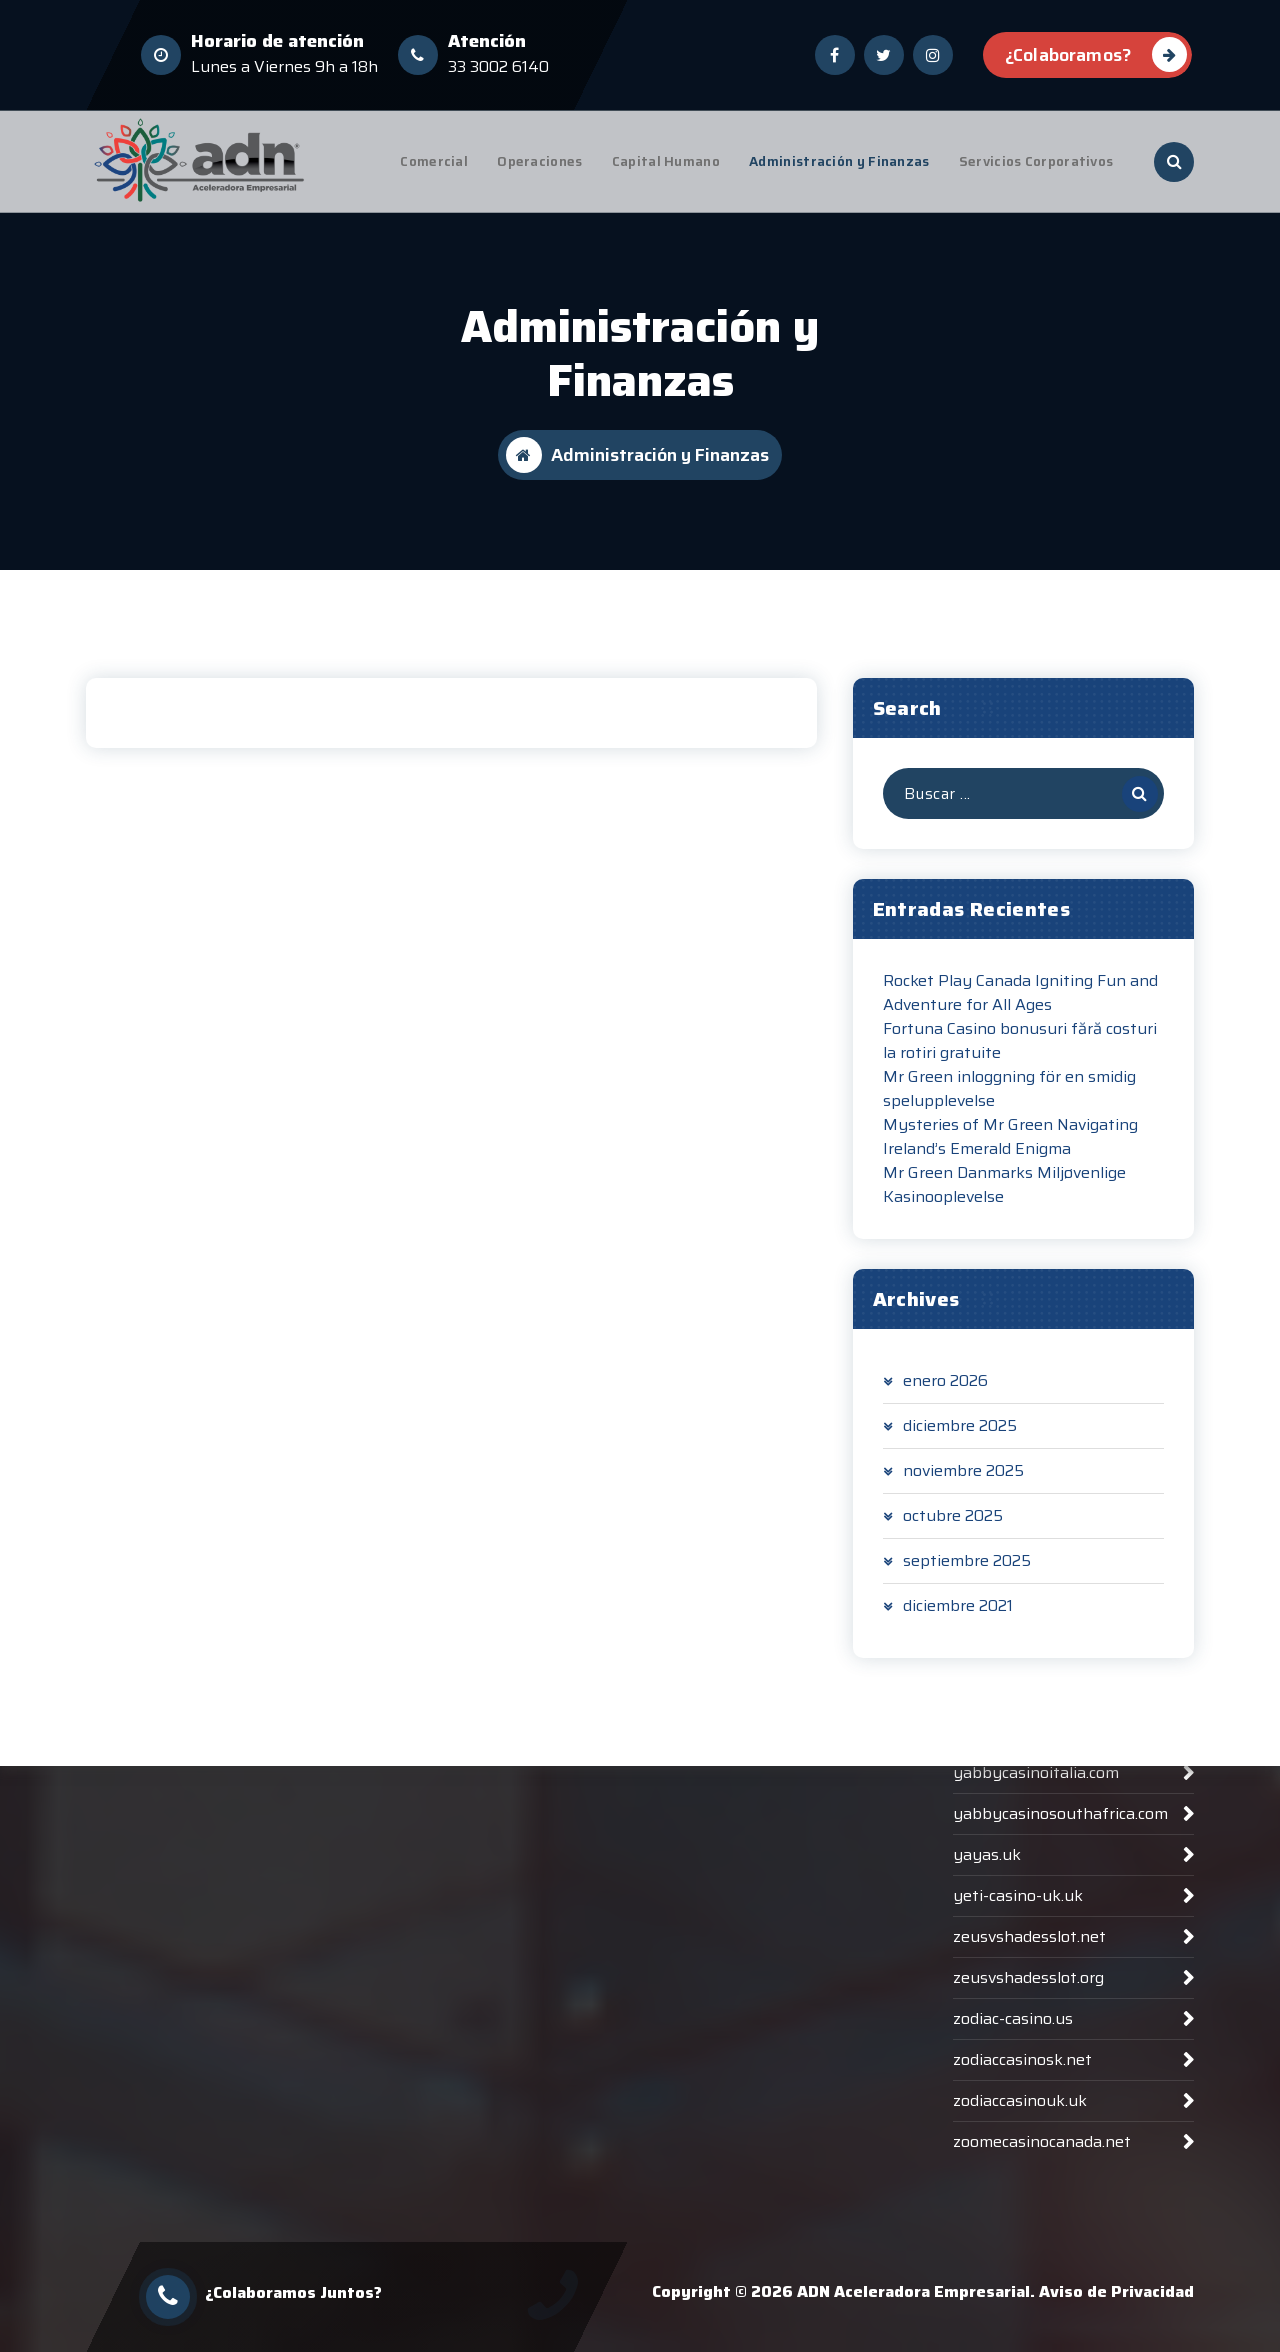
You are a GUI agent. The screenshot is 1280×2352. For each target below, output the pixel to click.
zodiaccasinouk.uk (1020, 2321)
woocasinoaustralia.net (1039, 1911)
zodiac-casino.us (1013, 2239)
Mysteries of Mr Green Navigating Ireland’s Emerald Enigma (1010, 1150)
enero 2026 (945, 1394)
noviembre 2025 (963, 1484)
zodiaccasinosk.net (1022, 2280)
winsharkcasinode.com (1036, 1829)
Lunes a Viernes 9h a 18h (284, 64)
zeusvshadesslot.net (1029, 2157)
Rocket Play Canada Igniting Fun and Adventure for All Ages (1020, 1006)
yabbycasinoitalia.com (1036, 1993)
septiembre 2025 (967, 1574)
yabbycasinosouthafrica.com (1060, 2034)
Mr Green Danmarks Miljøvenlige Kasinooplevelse (1004, 1198)
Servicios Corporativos (1036, 161)
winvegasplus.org (1017, 1870)
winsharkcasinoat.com (1035, 1788)
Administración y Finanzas (839, 161)
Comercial (434, 161)
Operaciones (539, 161)
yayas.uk (987, 2075)
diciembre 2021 (958, 1619)
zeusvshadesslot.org (1028, 2198)
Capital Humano (666, 161)
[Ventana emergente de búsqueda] (1174, 162)
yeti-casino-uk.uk (1018, 2116)
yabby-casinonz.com (1029, 1952)
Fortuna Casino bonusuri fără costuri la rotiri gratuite (1020, 1054)
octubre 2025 (953, 1529)
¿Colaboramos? (1096, 52)
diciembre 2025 (960, 1439)
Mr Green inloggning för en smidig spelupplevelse (1009, 1102)
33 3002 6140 (498, 64)
